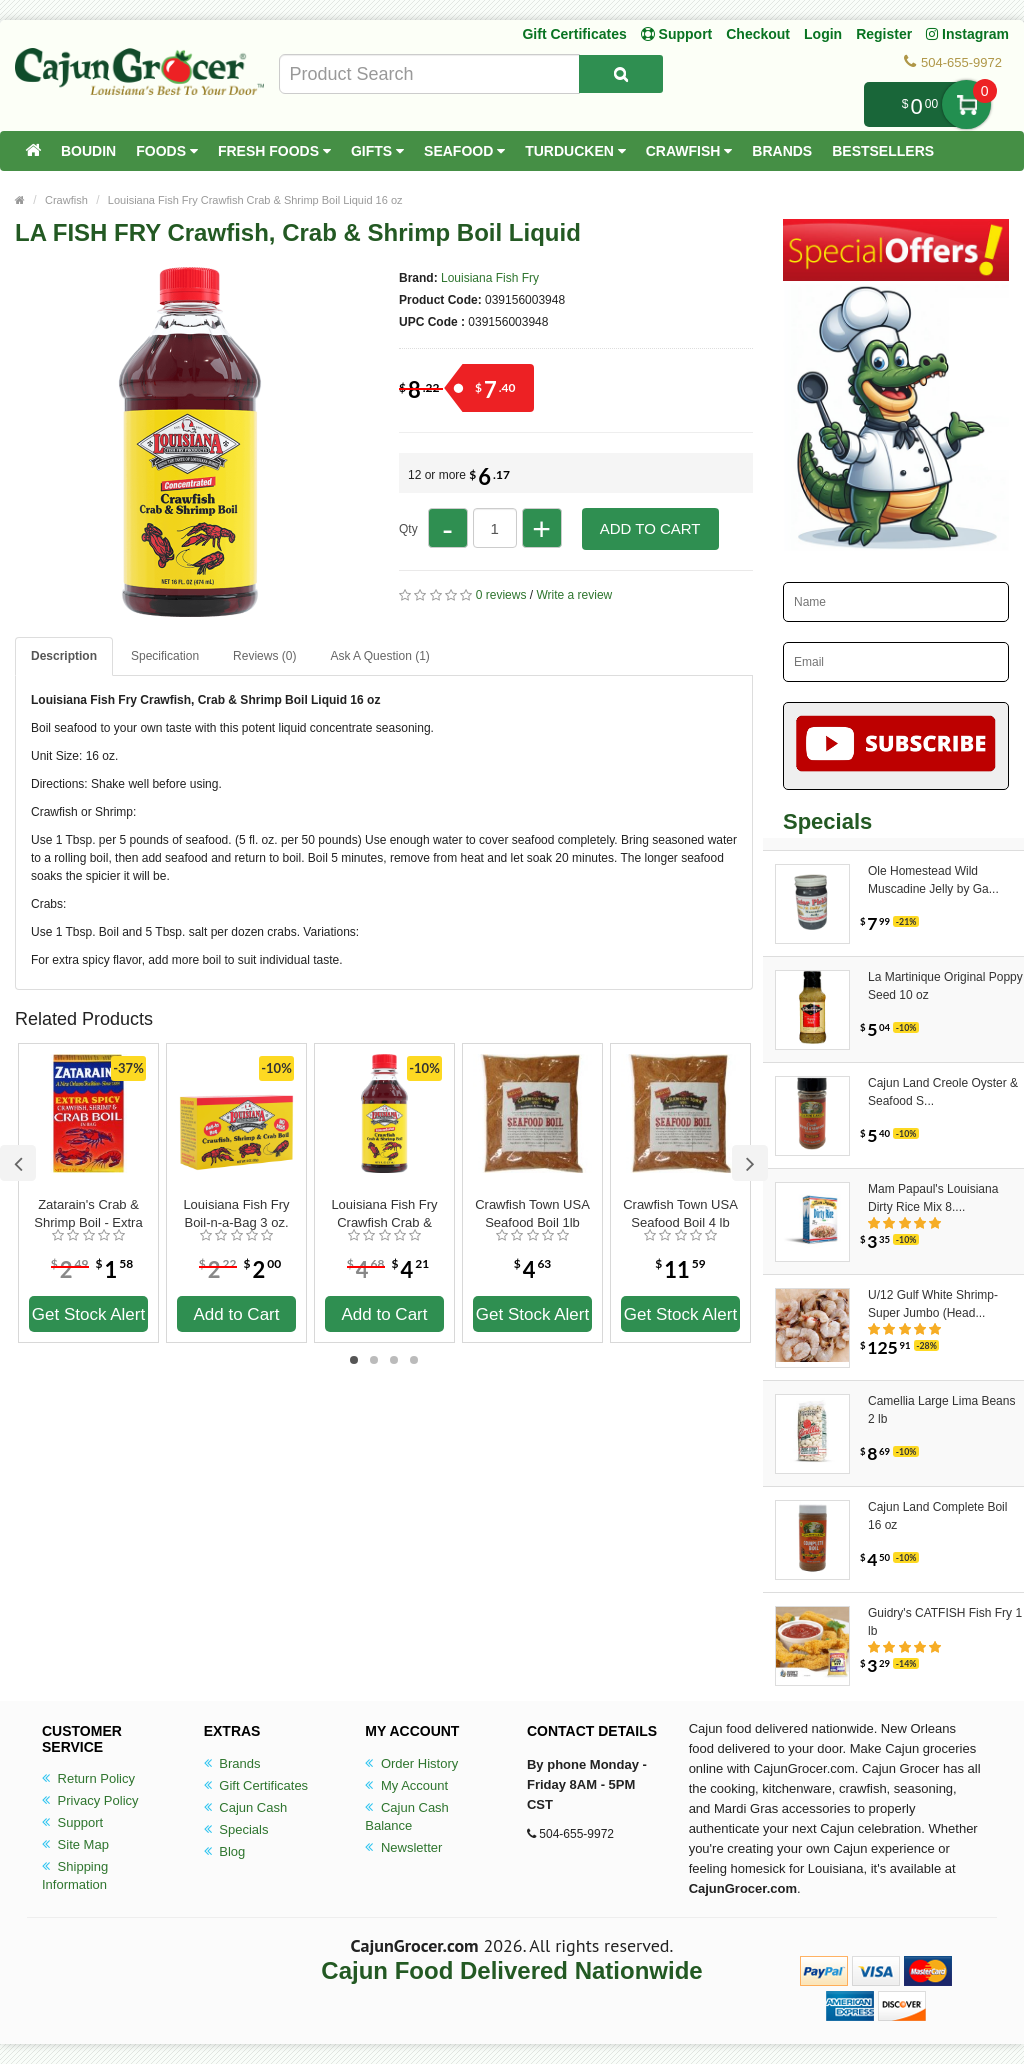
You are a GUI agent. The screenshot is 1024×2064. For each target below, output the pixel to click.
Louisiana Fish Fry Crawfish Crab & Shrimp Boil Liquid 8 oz (385, 1214)
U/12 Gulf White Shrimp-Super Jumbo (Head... (933, 1304)
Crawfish (689, 151)
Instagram (967, 34)
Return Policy (88, 1778)
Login (823, 34)
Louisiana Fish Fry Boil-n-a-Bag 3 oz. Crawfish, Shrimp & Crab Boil (236, 1214)
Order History (411, 1763)
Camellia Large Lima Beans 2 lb (941, 1410)
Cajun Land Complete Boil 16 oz (937, 1516)
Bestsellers (883, 151)
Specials (236, 1829)
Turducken (575, 151)
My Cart (966, 104)
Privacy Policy (90, 1800)
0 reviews (501, 595)
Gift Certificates (574, 34)
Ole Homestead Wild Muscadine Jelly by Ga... (933, 880)
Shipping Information (75, 1875)
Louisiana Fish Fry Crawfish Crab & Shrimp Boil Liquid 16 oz (255, 200)
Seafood (464, 151)
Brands (782, 151)
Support (72, 1822)
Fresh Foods (274, 151)
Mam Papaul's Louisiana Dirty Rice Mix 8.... (933, 1198)
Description (64, 656)
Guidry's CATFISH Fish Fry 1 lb (945, 1622)
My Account (406, 1785)
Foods (167, 151)
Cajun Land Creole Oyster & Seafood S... (943, 1092)
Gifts (377, 151)
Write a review (574, 595)
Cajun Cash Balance (407, 1816)
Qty (408, 529)
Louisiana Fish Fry (490, 278)
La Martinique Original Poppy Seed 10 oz (945, 986)
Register (884, 34)
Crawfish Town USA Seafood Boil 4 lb (680, 1213)
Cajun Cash (246, 1807)
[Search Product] (621, 74)
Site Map (75, 1844)
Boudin (88, 151)
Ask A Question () (379, 656)
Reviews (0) (264, 656)
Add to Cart (650, 528)
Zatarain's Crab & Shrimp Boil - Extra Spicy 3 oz (88, 1214)
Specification (165, 656)
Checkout (758, 34)
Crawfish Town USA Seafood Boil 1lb (532, 1213)
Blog (225, 1851)
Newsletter (403, 1847)
